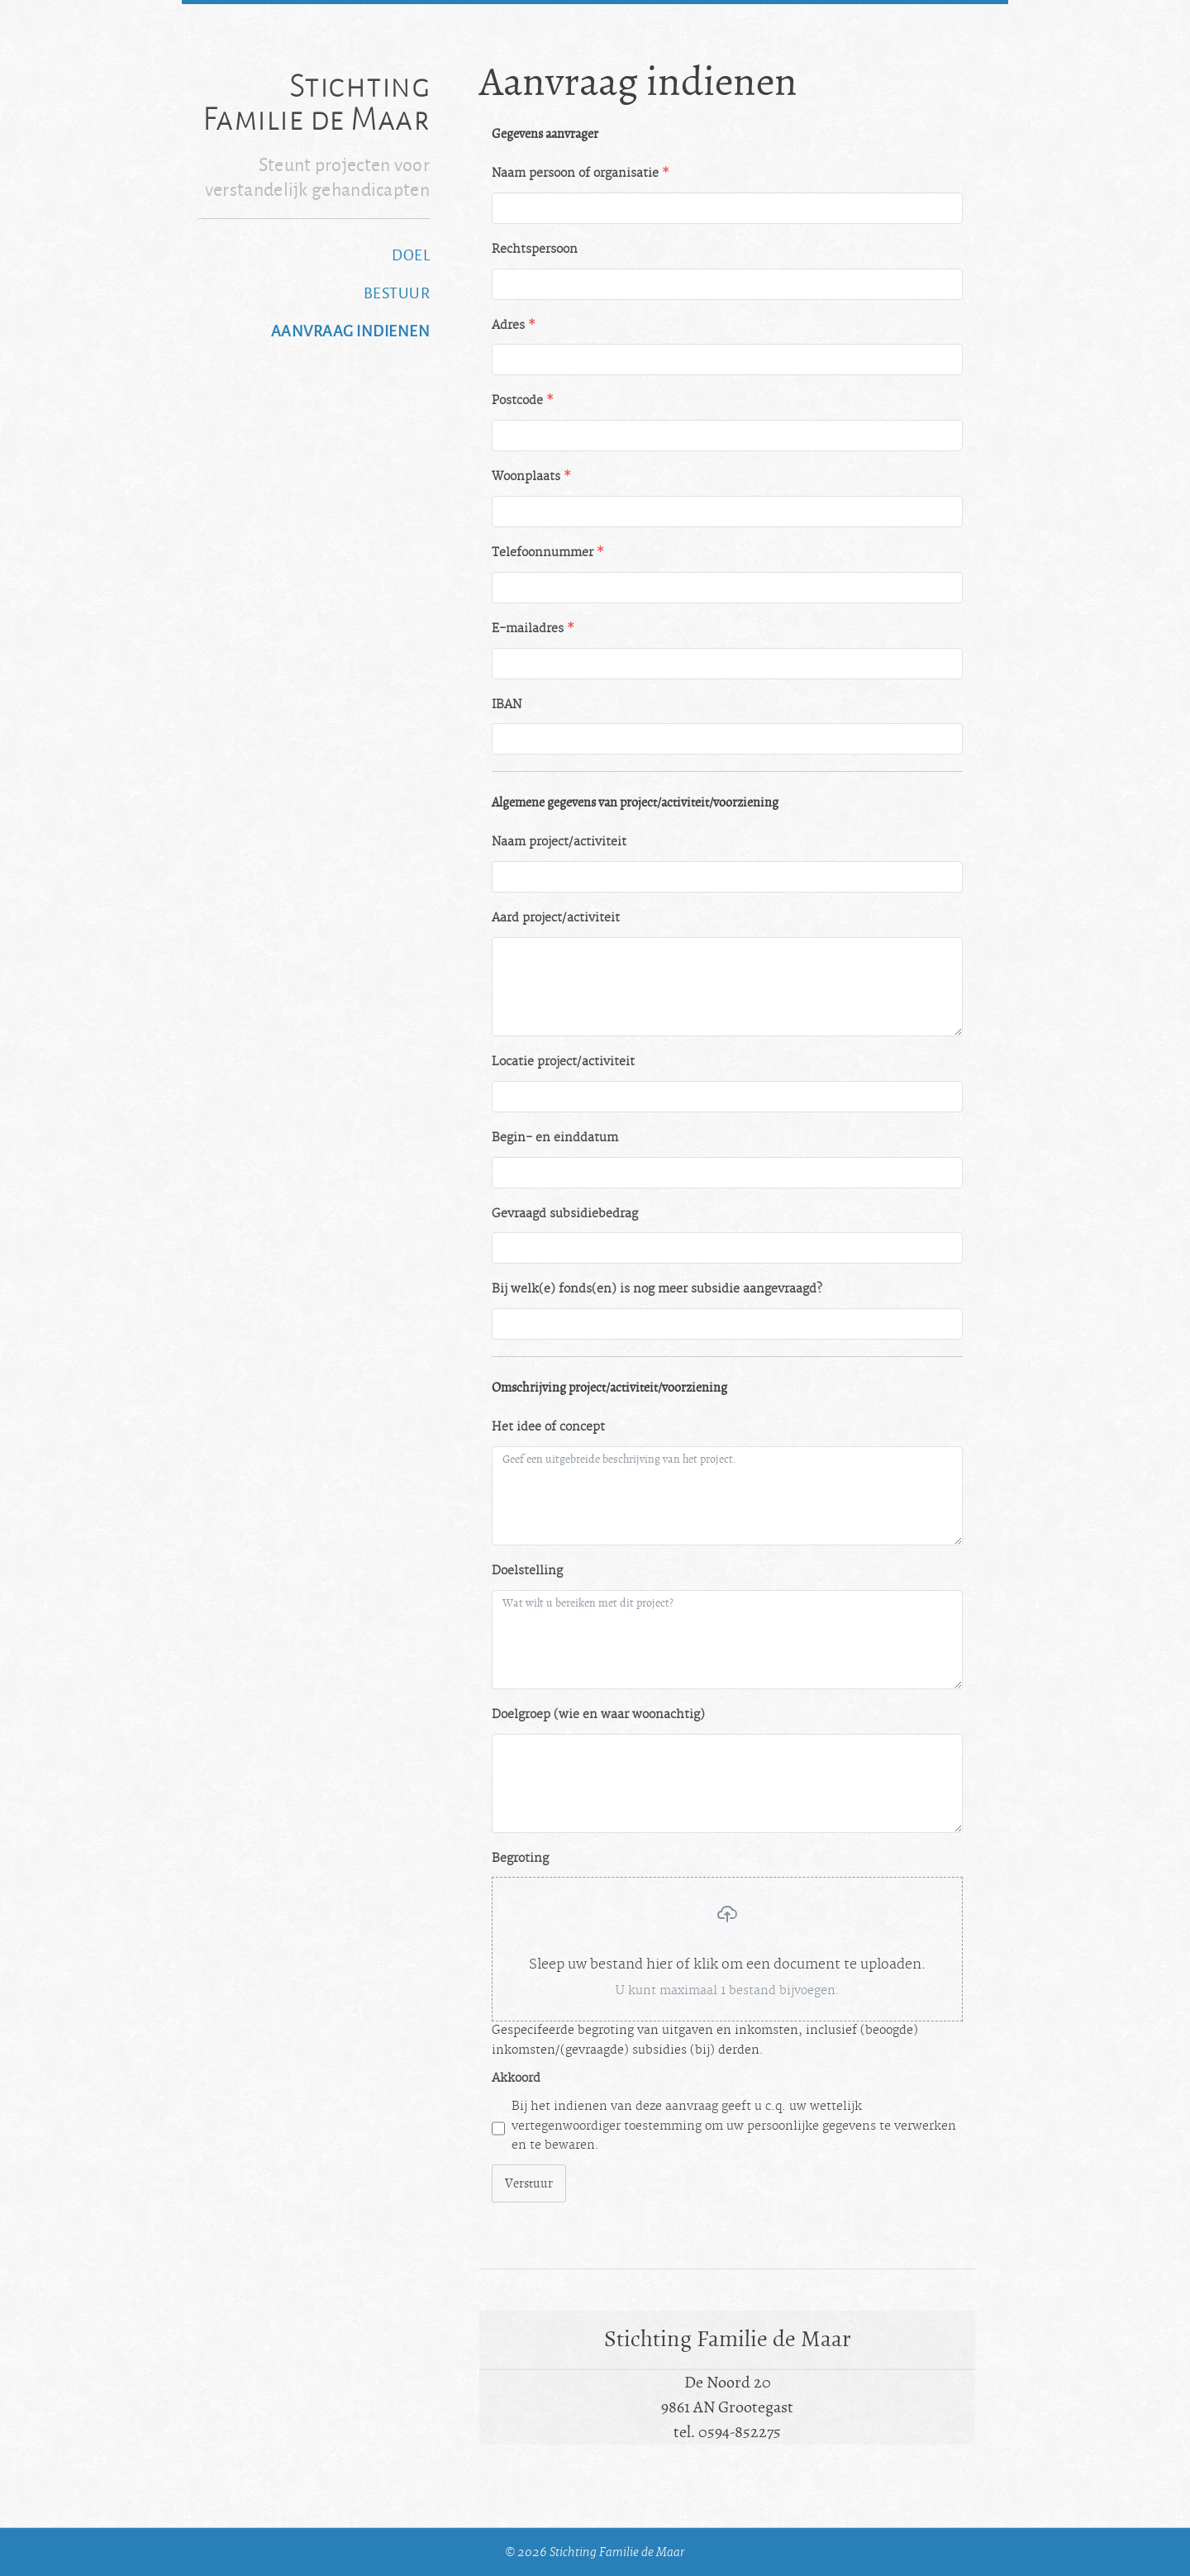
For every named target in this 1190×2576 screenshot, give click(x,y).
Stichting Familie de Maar (316, 102)
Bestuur (397, 292)
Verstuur (529, 2183)
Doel (411, 254)
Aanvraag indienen (351, 330)
